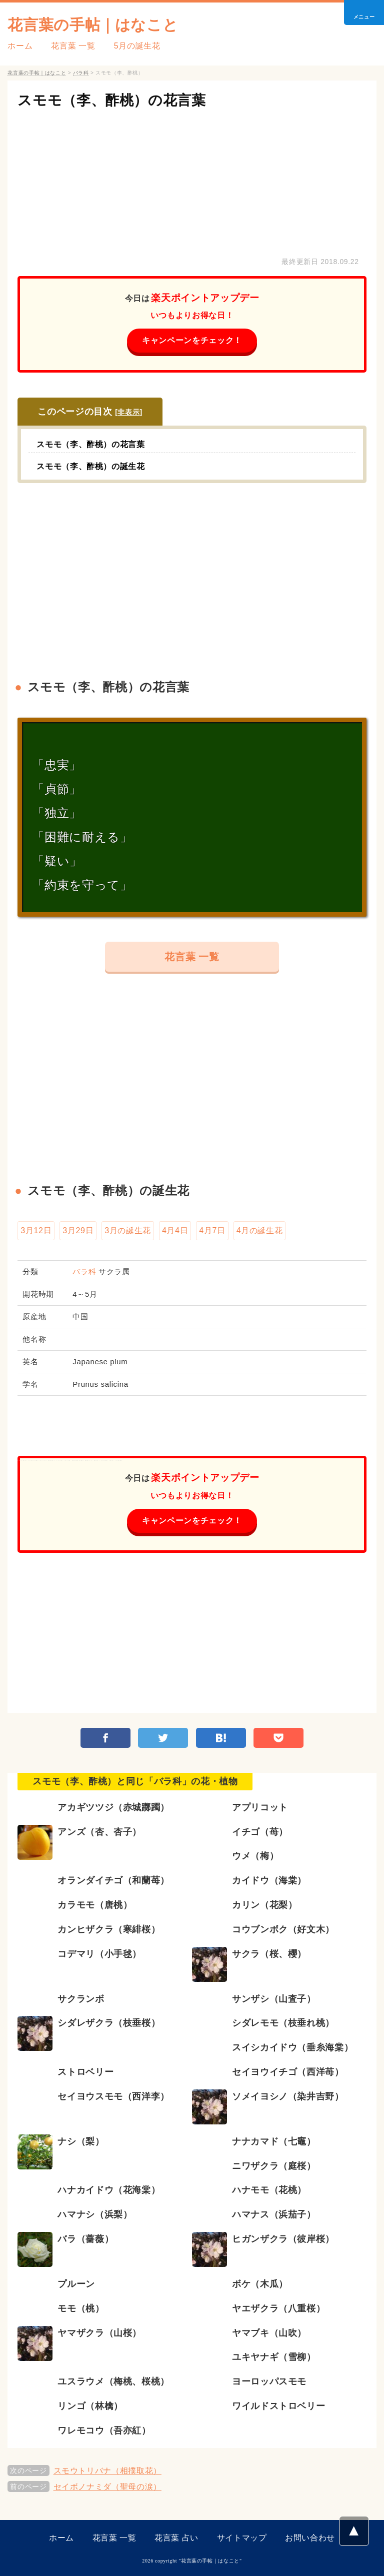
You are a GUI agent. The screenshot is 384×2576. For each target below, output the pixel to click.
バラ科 (84, 1271)
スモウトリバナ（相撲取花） (108, 2470)
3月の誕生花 (127, 1230)
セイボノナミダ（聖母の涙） (108, 2486)
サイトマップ (242, 2537)
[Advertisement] (192, 180)
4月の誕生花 (259, 1230)
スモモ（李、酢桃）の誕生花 (90, 466)
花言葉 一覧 (73, 46)
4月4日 (175, 1230)
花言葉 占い (176, 2537)
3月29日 (78, 1230)
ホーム (20, 46)
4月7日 (212, 1230)
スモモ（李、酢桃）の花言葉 (112, 100)
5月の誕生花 (137, 46)
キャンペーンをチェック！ (192, 340)
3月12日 (36, 1230)
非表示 (129, 412)
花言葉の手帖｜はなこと (93, 25)
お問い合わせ (310, 2537)
